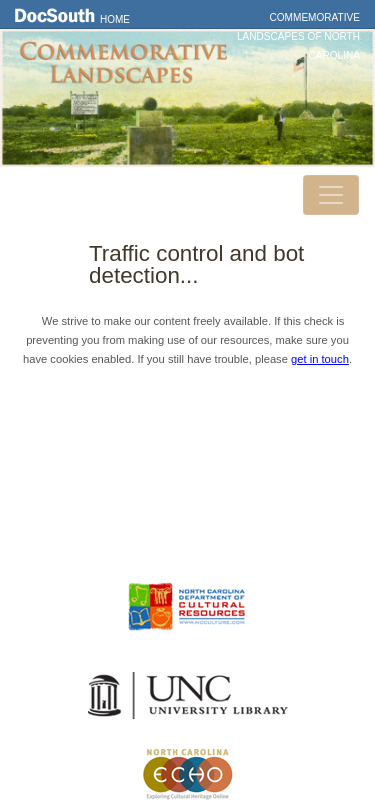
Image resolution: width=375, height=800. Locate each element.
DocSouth (188, 446)
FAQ (187, 532)
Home (115, 19)
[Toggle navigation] (331, 195)
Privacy (188, 504)
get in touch (320, 359)
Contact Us (188, 475)
